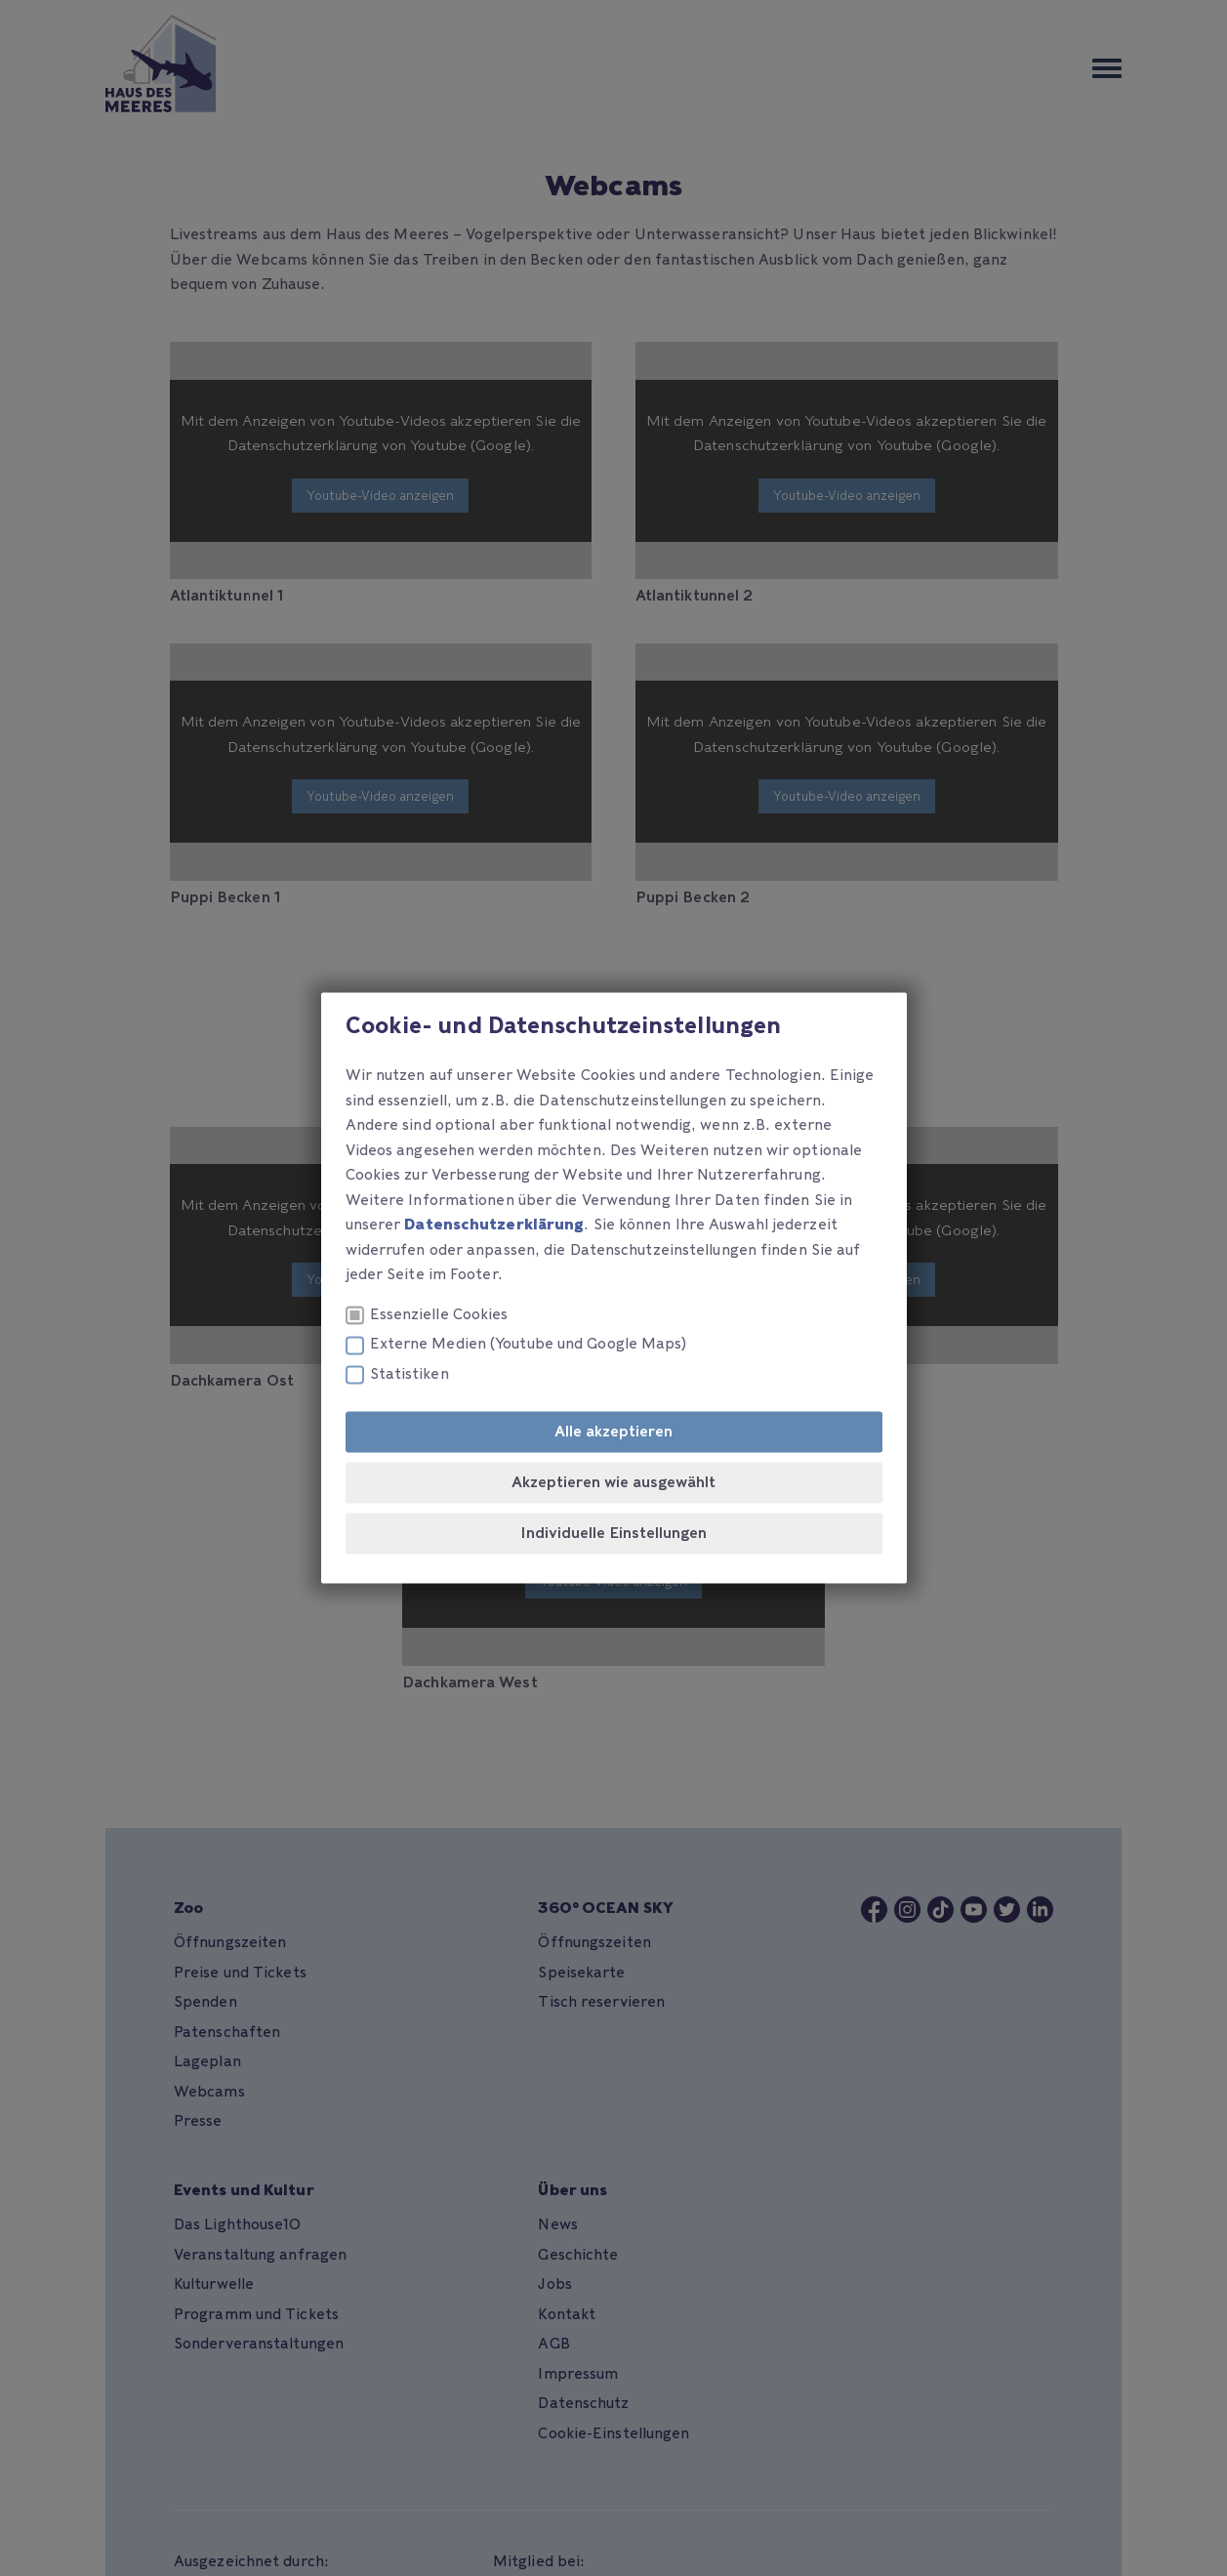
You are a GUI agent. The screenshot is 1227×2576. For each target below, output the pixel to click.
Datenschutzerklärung (494, 1225)
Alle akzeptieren (613, 1432)
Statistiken (397, 1374)
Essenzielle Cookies (427, 1315)
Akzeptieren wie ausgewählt (613, 1483)
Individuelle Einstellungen (613, 1534)
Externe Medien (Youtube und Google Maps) (516, 1345)
